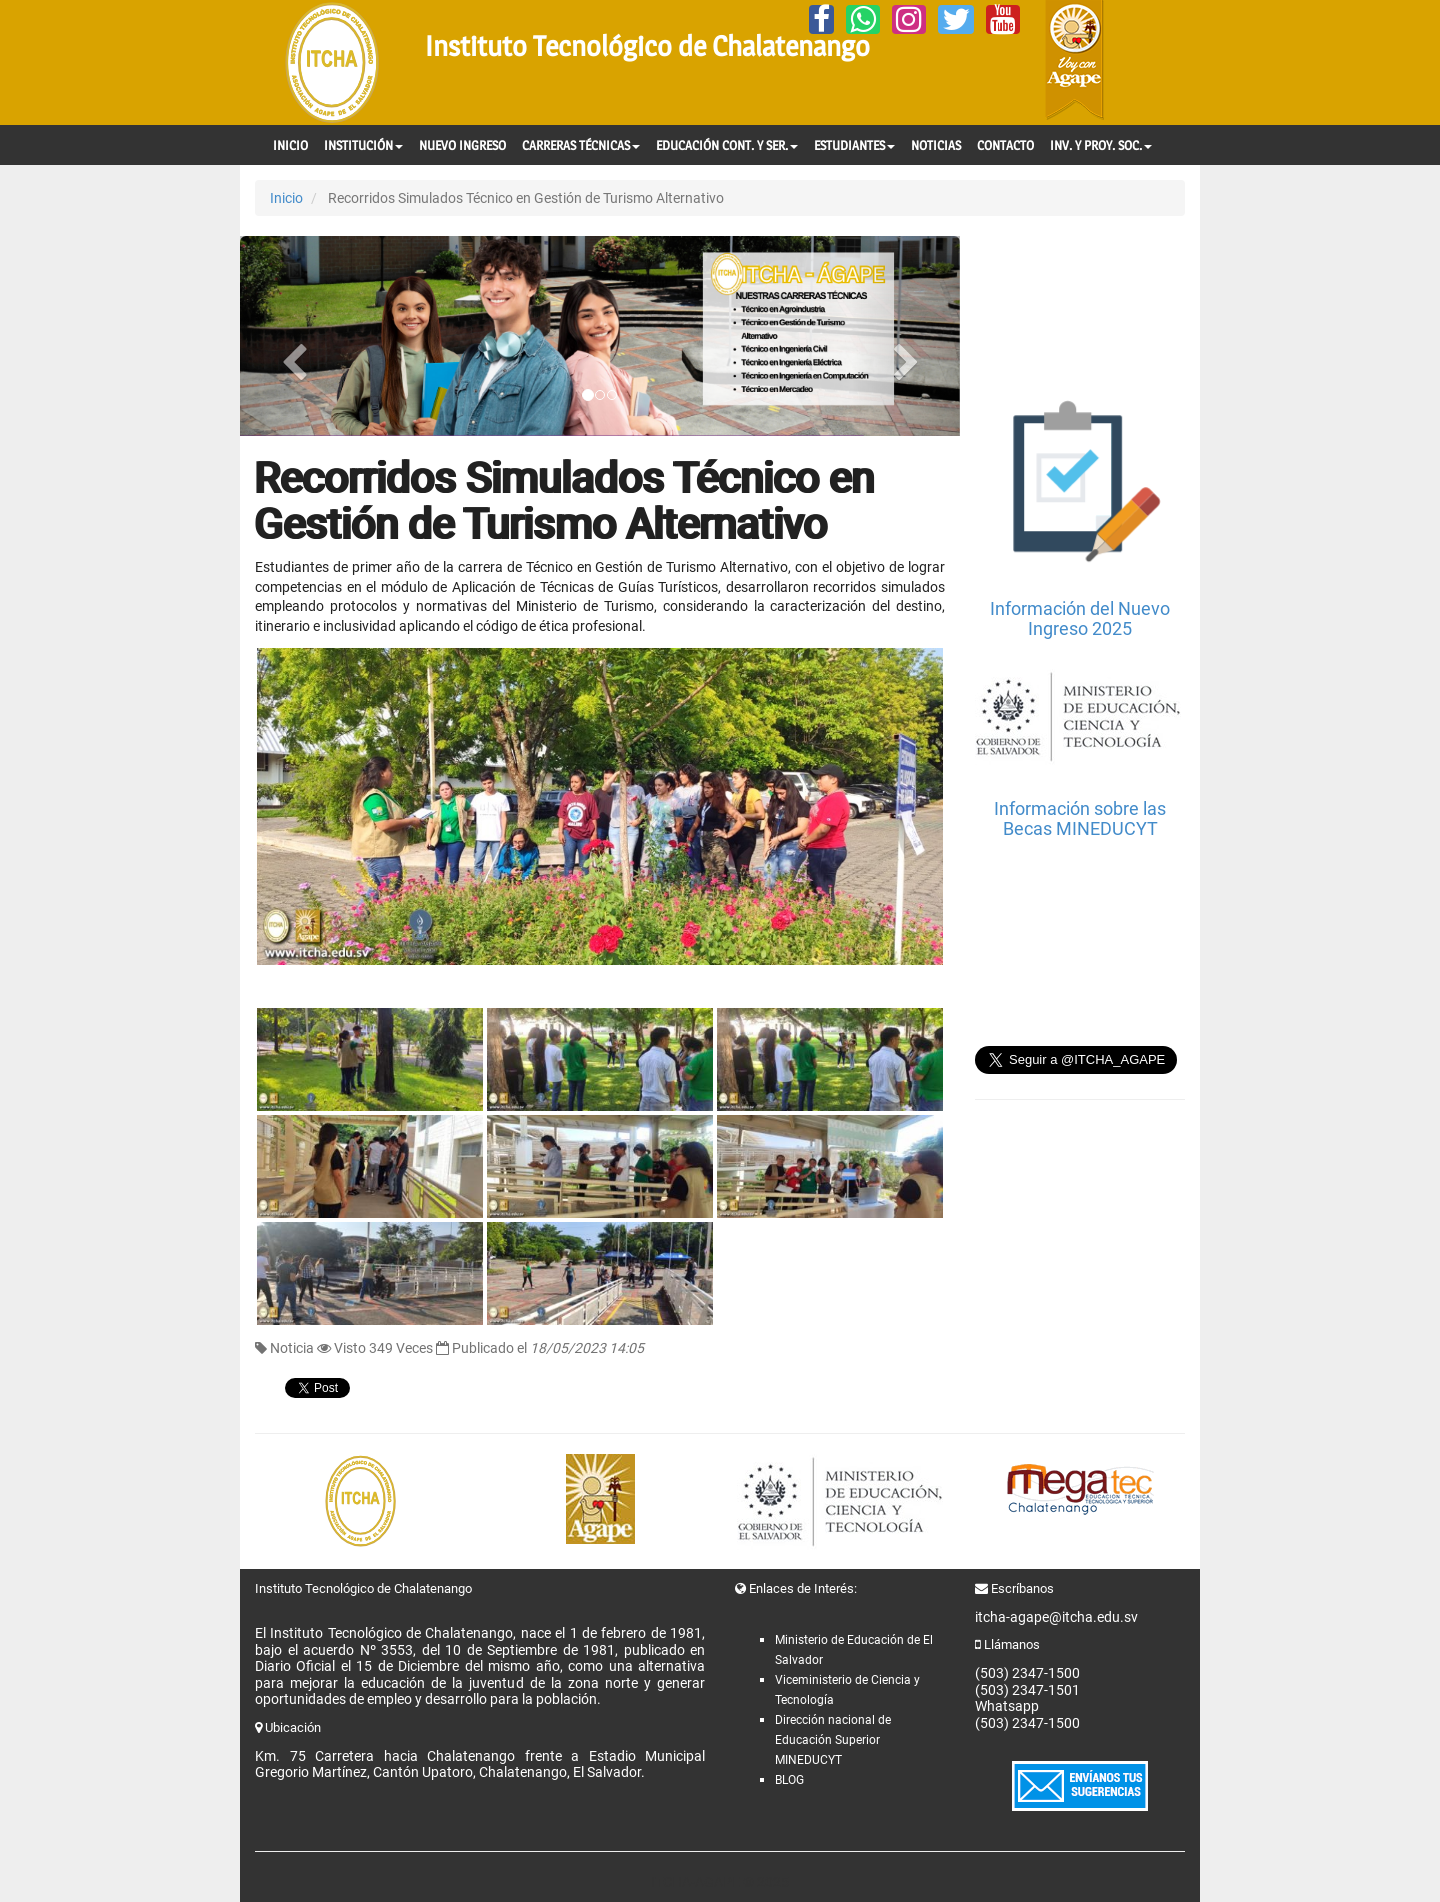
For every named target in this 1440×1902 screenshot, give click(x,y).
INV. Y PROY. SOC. (1101, 145)
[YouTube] (1003, 19)
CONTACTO (1005, 145)
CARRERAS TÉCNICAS (581, 145)
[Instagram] (909, 19)
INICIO (290, 145)
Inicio (286, 198)
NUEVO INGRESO (462, 145)
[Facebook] (821, 19)
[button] (294, 336)
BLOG (789, 1780)
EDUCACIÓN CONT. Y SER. (727, 145)
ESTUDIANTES (854, 145)
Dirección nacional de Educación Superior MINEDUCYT (833, 1740)
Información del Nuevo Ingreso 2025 (1080, 618)
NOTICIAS (936, 145)
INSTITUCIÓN (363, 145)
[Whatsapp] (863, 19)
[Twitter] (956, 19)
